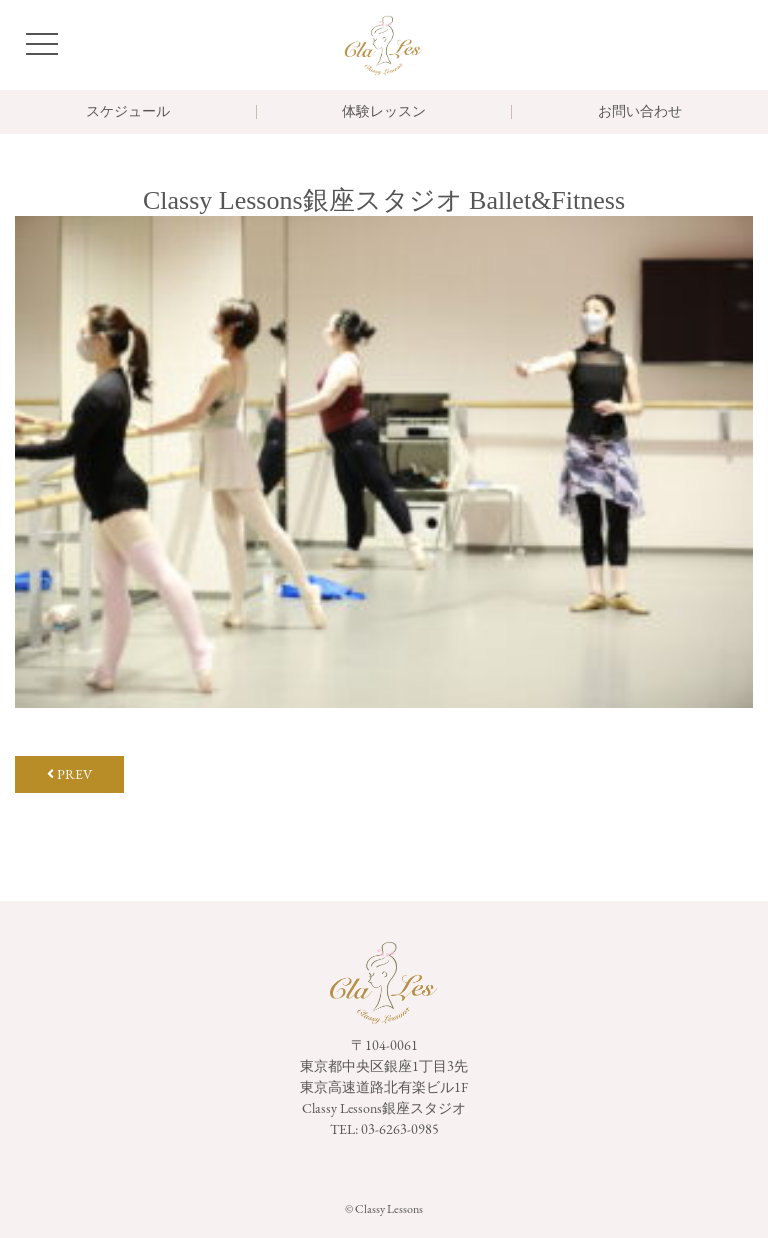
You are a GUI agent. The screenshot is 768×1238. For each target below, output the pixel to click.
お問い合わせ (640, 112)
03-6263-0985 (400, 1129)
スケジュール (128, 112)
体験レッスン (384, 112)
